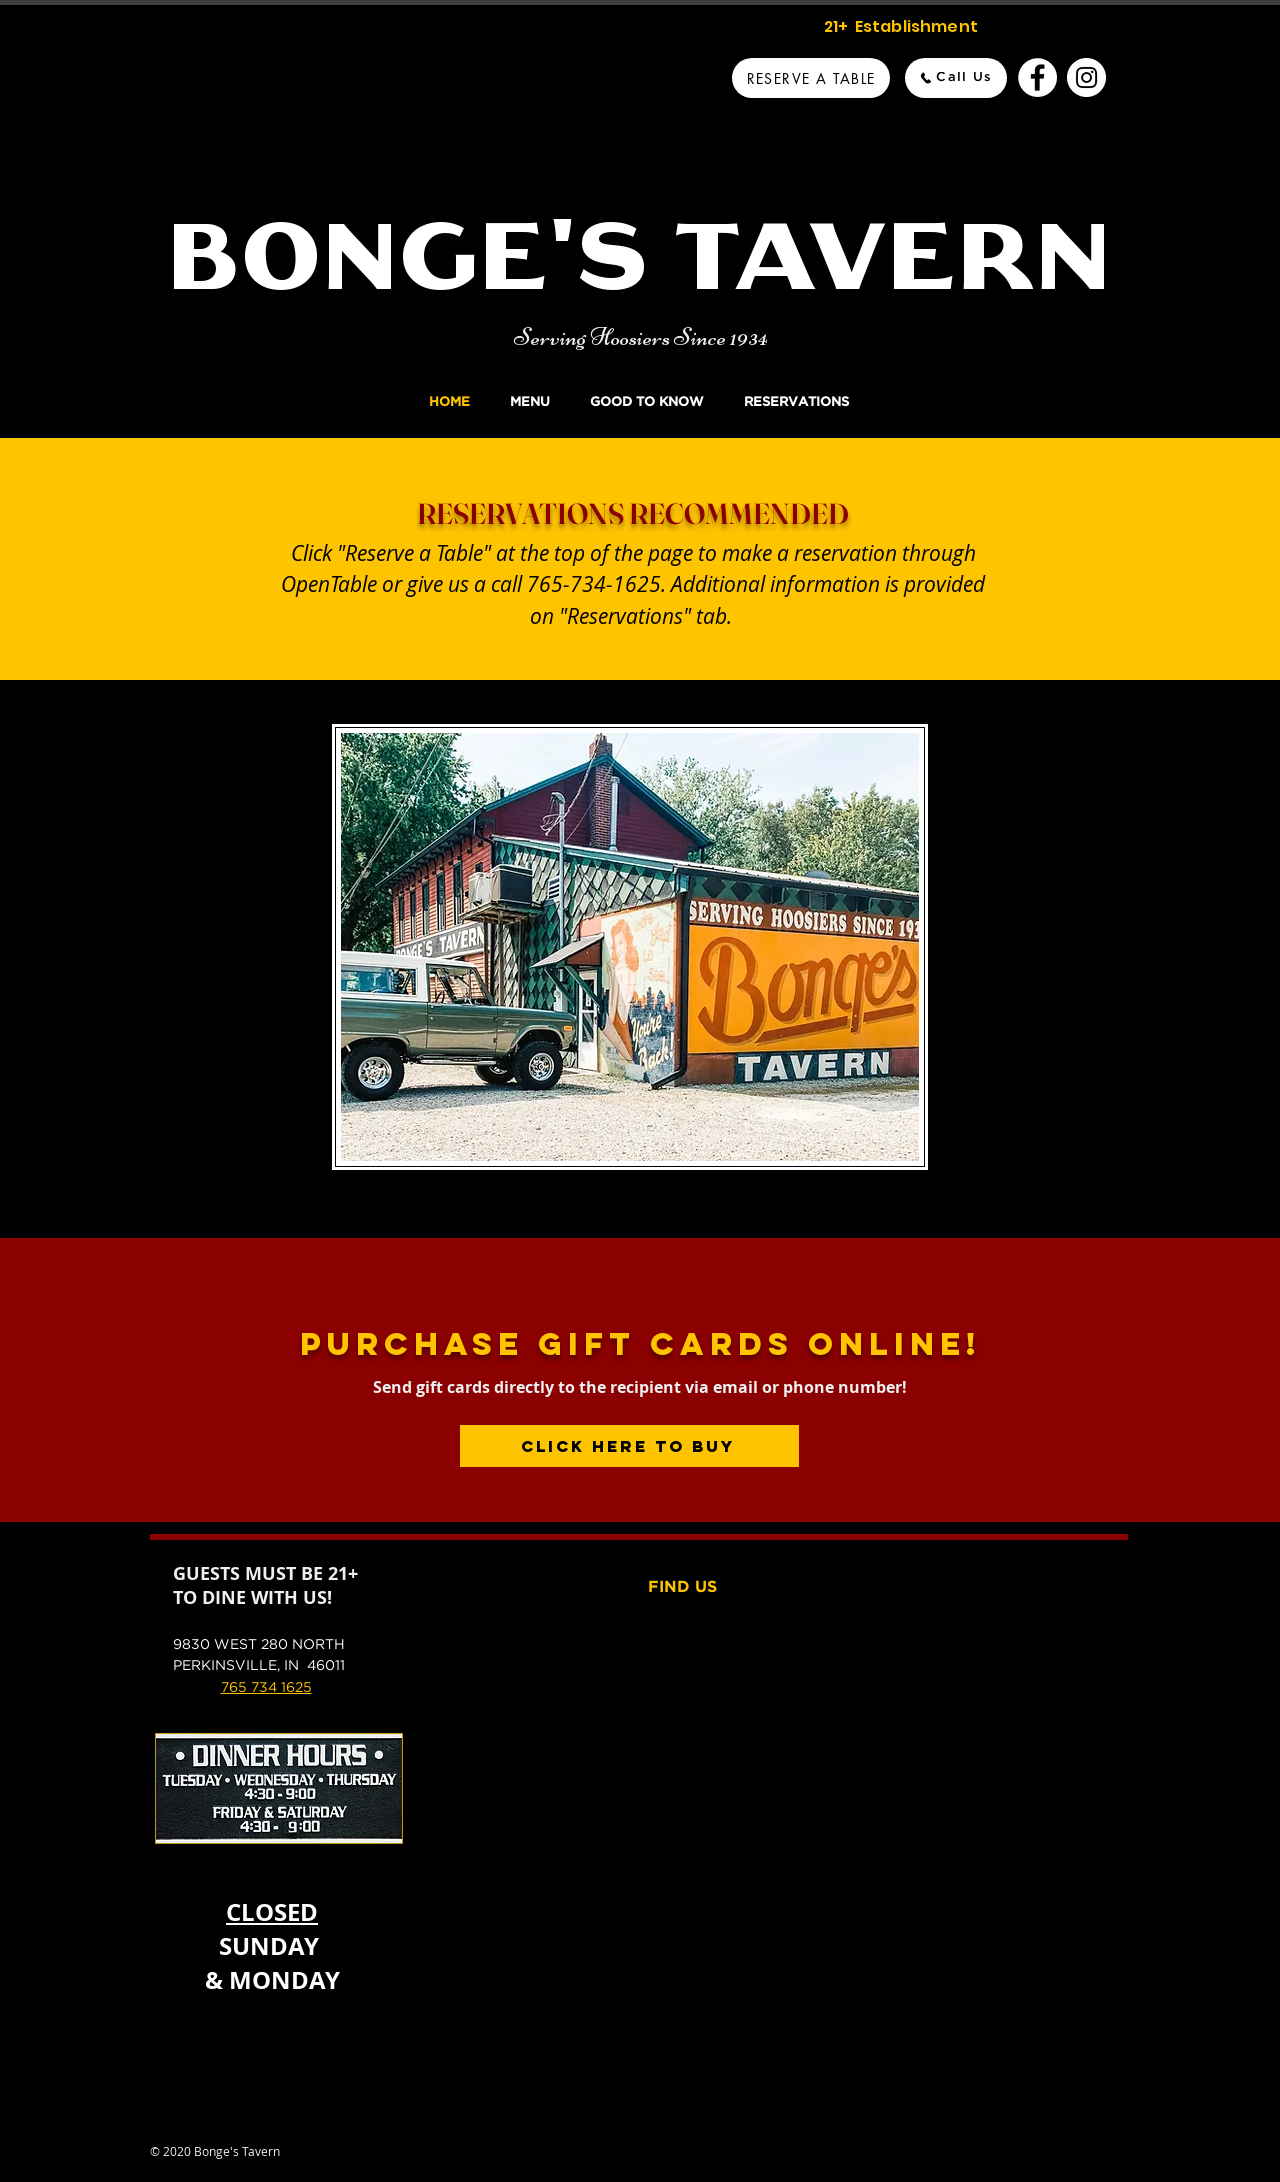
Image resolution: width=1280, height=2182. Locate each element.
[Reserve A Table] (811, 78)
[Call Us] (956, 78)
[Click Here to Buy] (629, 1446)
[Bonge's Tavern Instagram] (1086, 77)
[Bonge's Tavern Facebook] (1037, 77)
